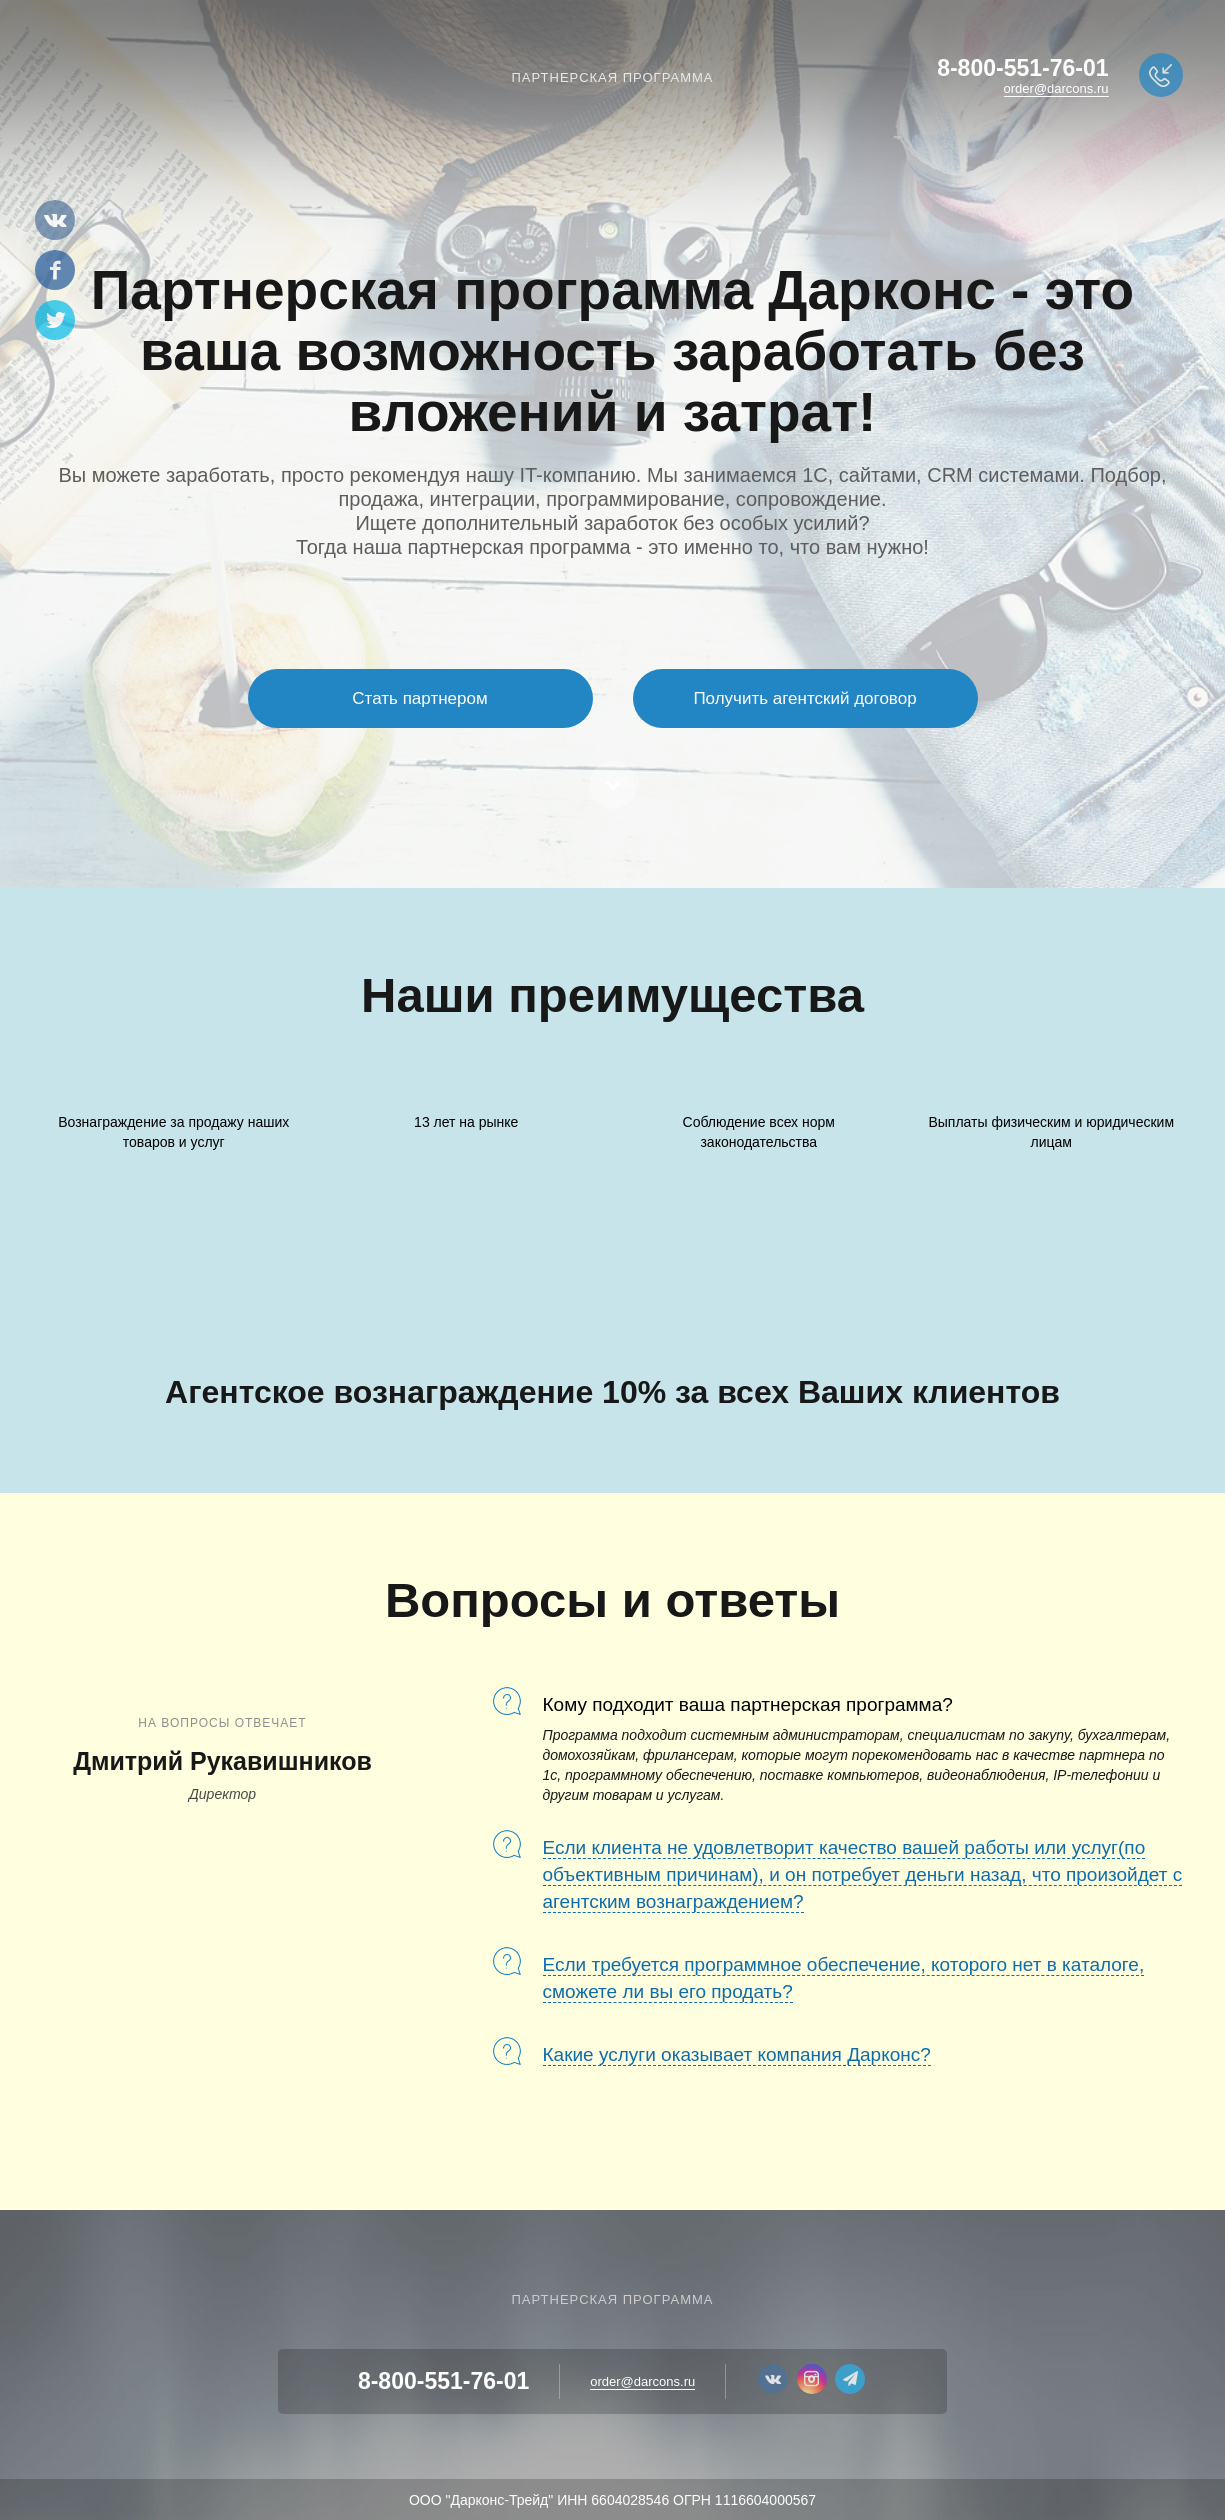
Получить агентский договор (804, 698)
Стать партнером (419, 698)
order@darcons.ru (1056, 88)
